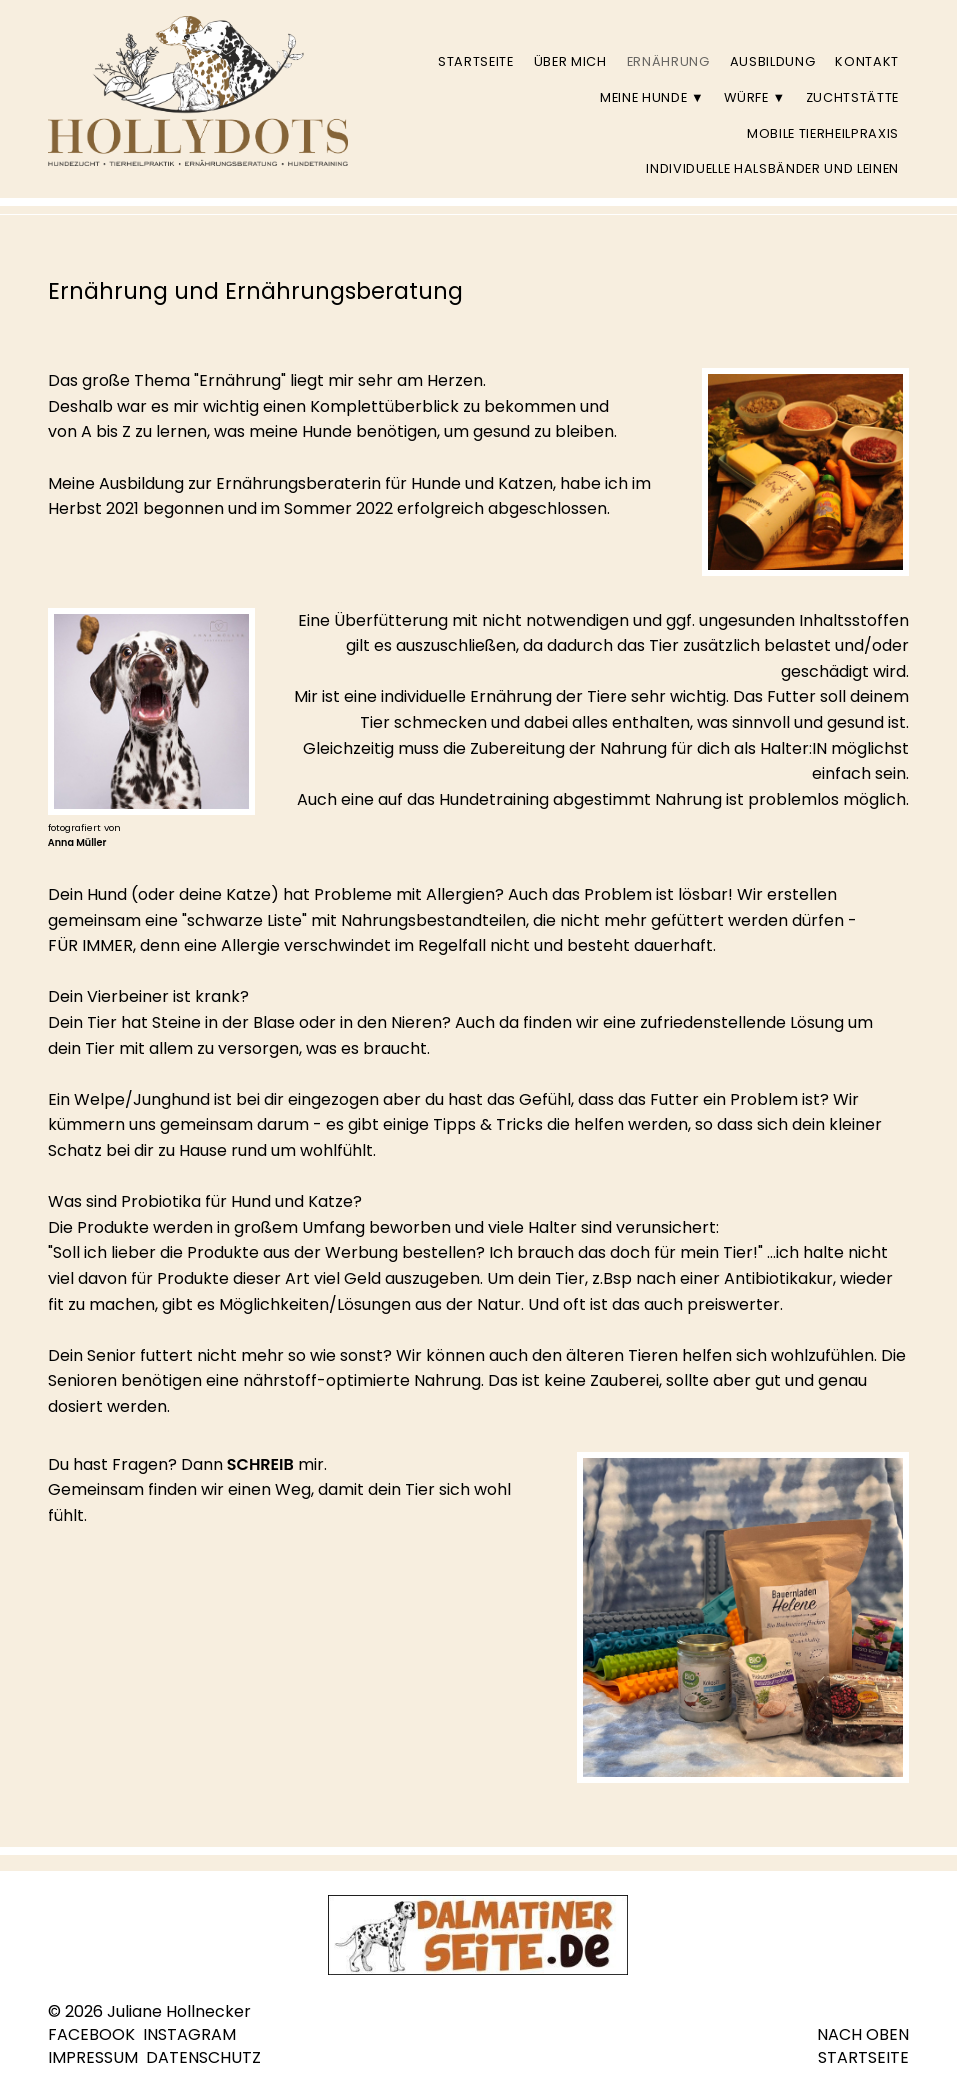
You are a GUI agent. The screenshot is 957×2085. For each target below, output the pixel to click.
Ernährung (668, 61)
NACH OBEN (863, 2035)
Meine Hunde (652, 98)
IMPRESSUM (93, 2058)
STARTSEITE (863, 2058)
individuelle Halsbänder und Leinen (772, 168)
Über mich (570, 61)
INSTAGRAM (189, 2035)
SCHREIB (260, 1464)
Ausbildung (773, 61)
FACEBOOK (91, 2035)
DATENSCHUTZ (203, 2058)
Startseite (476, 61)
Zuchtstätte (852, 97)
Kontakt (867, 61)
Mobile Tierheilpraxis (823, 133)
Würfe (754, 98)
